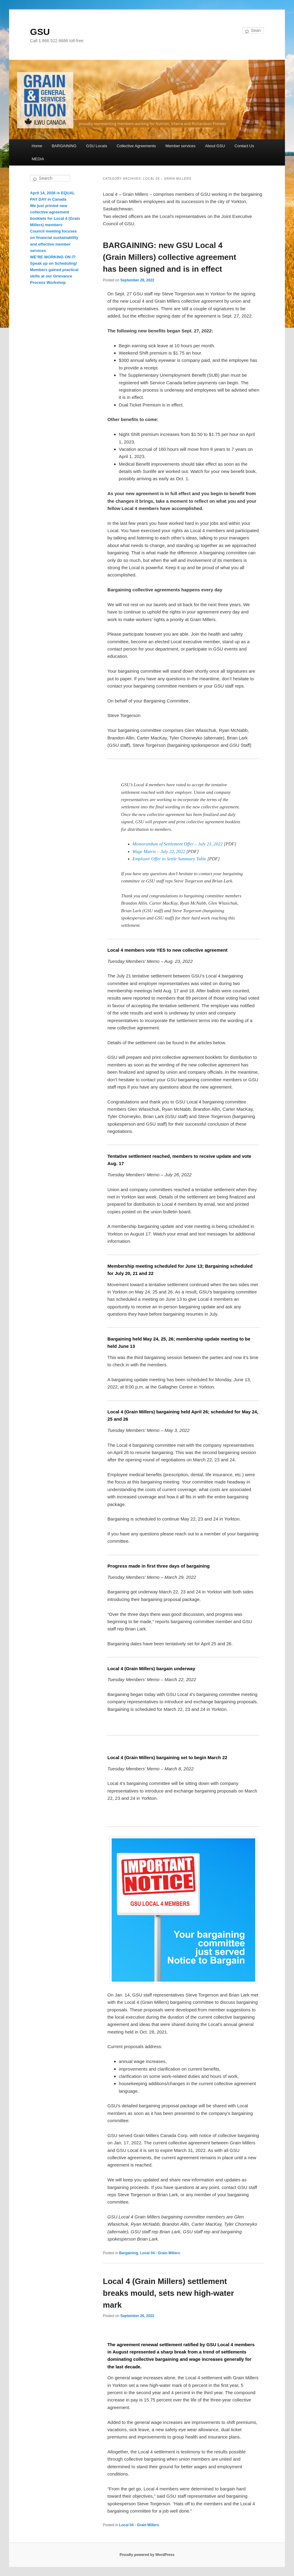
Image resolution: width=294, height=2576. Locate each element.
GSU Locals (96, 146)
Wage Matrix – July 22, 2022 (159, 851)
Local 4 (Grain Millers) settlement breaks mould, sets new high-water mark (168, 2293)
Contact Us (244, 146)
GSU (40, 32)
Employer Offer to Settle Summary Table (169, 858)
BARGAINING (64, 146)
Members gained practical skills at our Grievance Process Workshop (54, 276)
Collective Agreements (136, 146)
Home (37, 146)
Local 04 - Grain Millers (160, 2253)
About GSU (215, 146)
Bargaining (128, 2253)
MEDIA (38, 159)
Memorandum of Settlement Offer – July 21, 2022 (178, 843)
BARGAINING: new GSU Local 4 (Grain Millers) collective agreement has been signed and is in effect (169, 257)
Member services (180, 146)
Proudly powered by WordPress (147, 2555)
